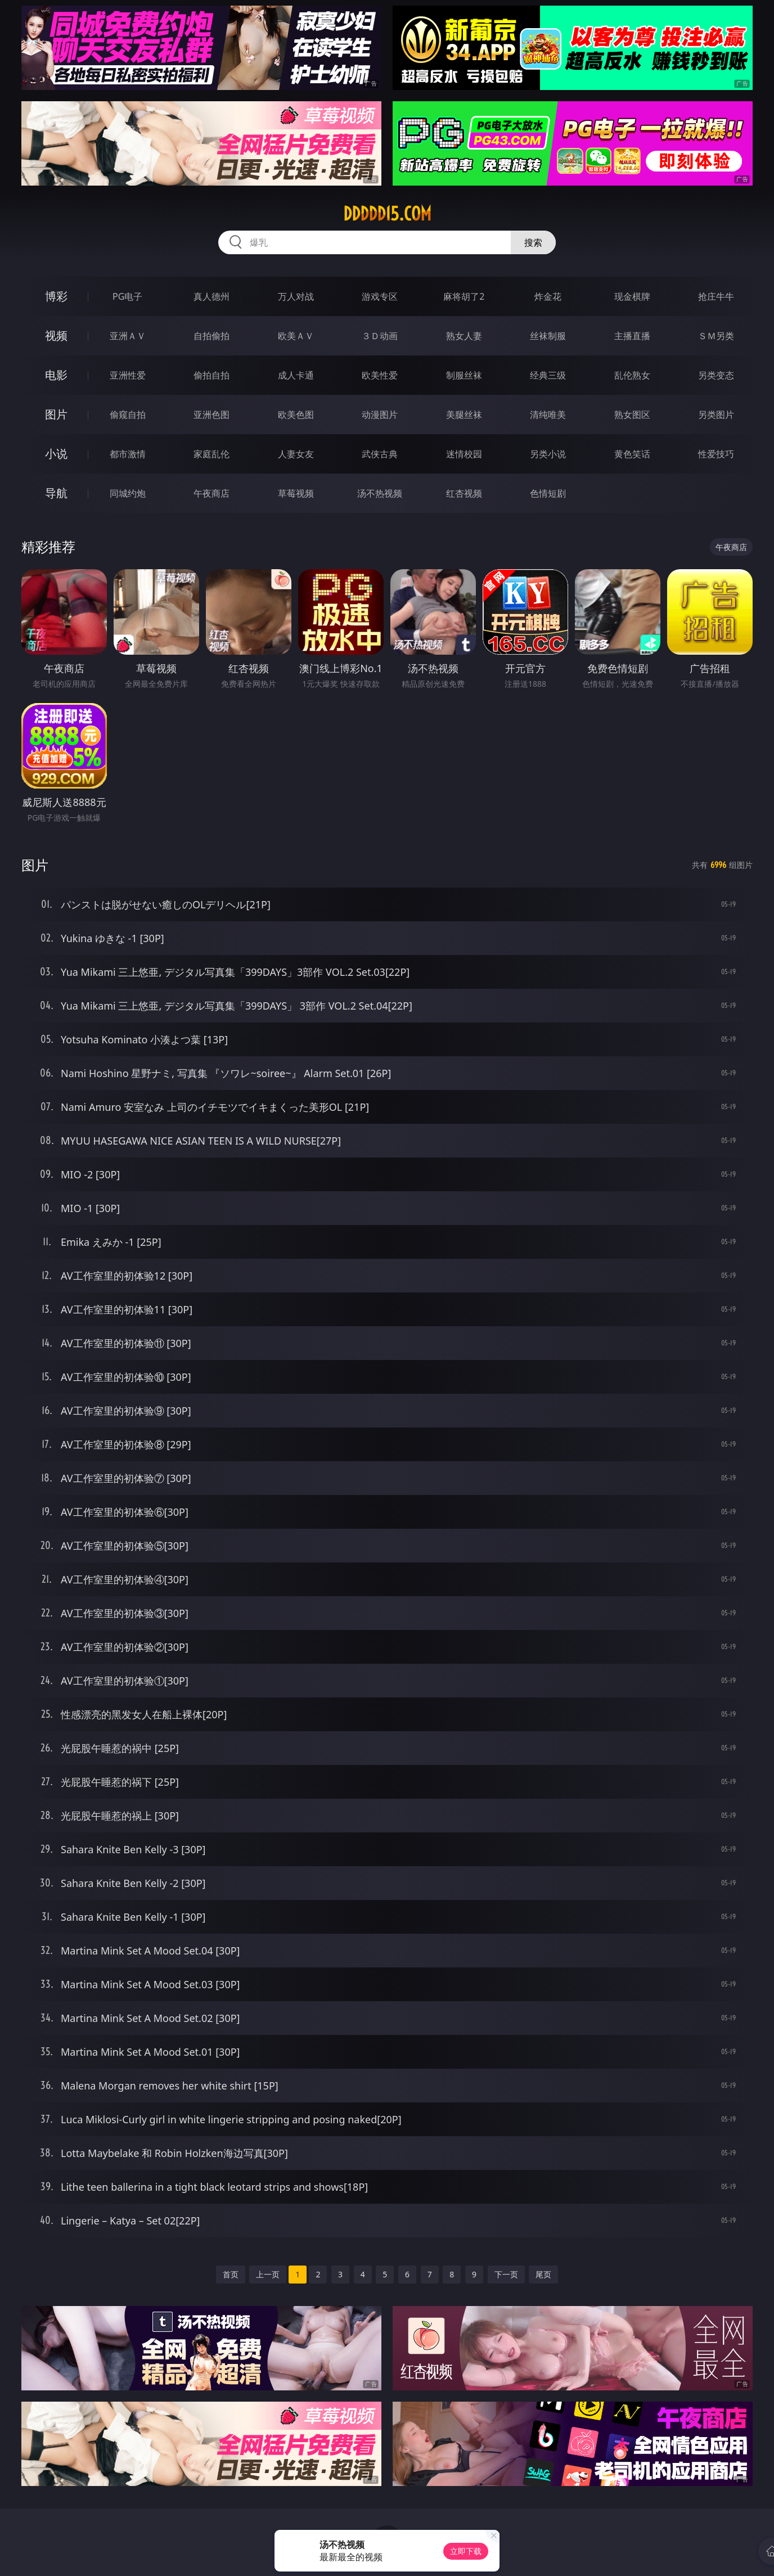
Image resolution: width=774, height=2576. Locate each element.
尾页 (543, 2274)
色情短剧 (548, 493)
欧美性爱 (380, 375)
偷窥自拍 (128, 414)
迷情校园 (464, 454)
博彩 (56, 296)
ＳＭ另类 (716, 336)
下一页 (506, 2274)
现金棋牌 (632, 296)
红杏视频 (464, 493)
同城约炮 (128, 493)
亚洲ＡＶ (128, 336)
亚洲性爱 (128, 375)
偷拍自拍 (212, 375)
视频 (56, 335)
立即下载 (466, 2551)
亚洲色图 (212, 414)
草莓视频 (296, 493)
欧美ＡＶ (296, 336)
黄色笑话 (632, 454)
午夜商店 (212, 493)
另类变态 (716, 375)
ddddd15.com (387, 213)
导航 (56, 493)
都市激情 (128, 454)
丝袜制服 (548, 336)
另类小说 (548, 454)
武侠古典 (380, 454)
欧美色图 (296, 414)
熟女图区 (632, 414)
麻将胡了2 (463, 296)
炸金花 (547, 296)
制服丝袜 (464, 375)
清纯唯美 (548, 414)
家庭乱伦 (212, 454)
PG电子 (127, 296)
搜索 (533, 242)
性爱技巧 (716, 454)
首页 (230, 2274)
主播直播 (632, 336)
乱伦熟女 (632, 375)
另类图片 (716, 414)
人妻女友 (296, 454)
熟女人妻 (464, 336)
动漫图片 (380, 414)
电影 (56, 374)
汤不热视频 (379, 493)
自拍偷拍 (212, 336)
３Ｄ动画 (380, 336)
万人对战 (296, 296)
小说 (56, 453)
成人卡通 (296, 375)
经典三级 (548, 375)
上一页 (268, 2274)
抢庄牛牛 (716, 296)
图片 (56, 414)
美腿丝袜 (464, 414)
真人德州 (212, 296)
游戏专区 (380, 296)
